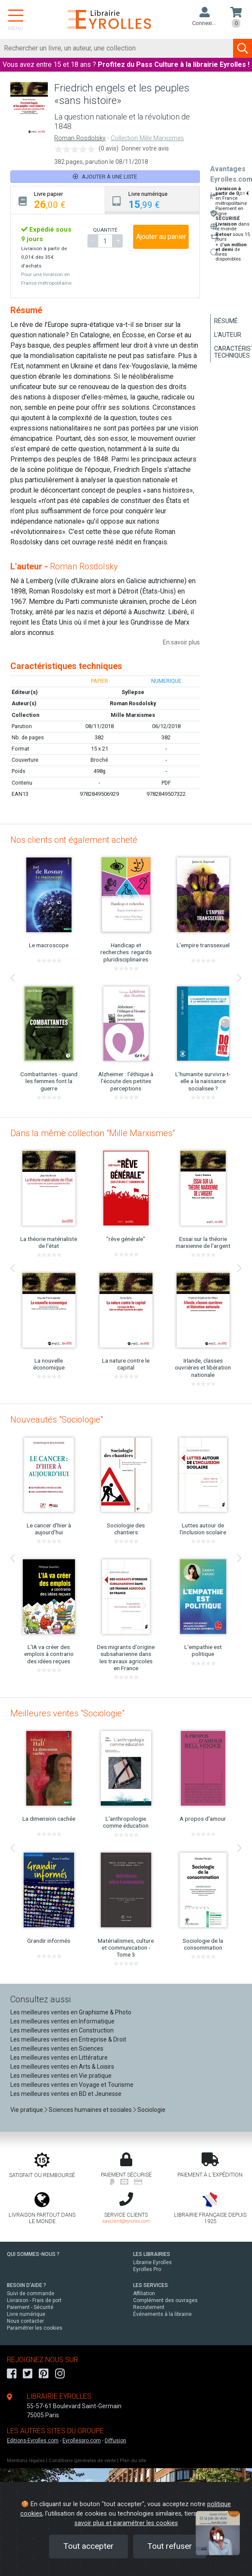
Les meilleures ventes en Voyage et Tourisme (72, 2084)
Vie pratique (26, 2109)
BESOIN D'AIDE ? (26, 2285)
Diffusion (115, 2441)
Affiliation (144, 2293)
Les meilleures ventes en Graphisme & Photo (70, 2012)
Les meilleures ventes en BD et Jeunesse (65, 2093)
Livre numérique (26, 2314)
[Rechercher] (116, 48)
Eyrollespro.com (81, 2441)
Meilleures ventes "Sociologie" (67, 1713)
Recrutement (149, 2307)
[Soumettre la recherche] (242, 48)
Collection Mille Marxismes (147, 138)
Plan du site (133, 2460)
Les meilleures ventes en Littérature (59, 2057)
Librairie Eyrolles (152, 2262)
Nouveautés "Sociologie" (56, 1419)
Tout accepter (88, 2546)
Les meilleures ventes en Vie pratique (61, 2075)
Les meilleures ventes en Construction (62, 2030)
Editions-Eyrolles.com (33, 2441)
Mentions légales (26, 2460)
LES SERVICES (150, 2285)
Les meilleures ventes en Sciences (56, 2048)
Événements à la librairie (162, 2314)
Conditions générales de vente (82, 2460)
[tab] (58, 200)
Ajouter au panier (161, 236)
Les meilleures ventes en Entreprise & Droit (68, 2039)
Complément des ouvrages (165, 2300)
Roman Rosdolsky (80, 138)
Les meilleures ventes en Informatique (62, 2021)
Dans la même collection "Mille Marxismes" (92, 1133)
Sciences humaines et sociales (90, 2109)
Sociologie (151, 2109)
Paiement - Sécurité (30, 2307)
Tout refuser (169, 2546)
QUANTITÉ (105, 230)
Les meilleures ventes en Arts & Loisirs (62, 2066)
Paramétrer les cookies (34, 2328)
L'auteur (227, 334)
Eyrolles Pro (147, 2269)
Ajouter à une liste (105, 176)
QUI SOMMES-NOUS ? (33, 2254)
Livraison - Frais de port (34, 2300)
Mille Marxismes (133, 715)
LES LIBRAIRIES (151, 2254)
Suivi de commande (30, 2293)
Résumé (226, 320)
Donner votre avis (145, 148)
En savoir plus (181, 642)
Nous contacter (25, 2321)
